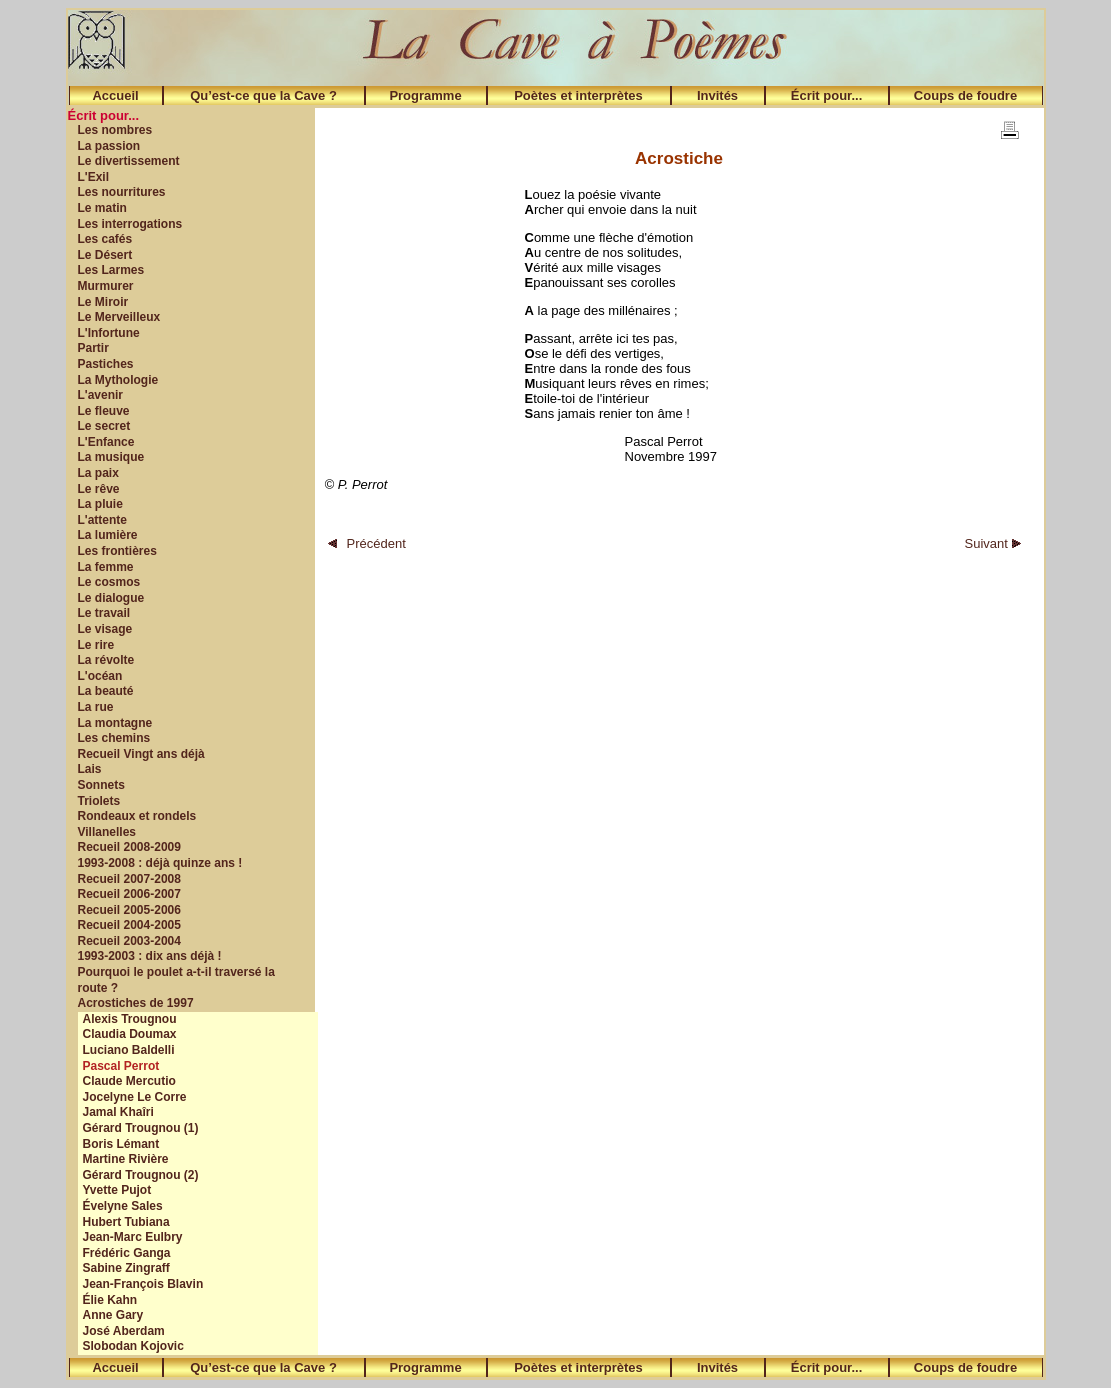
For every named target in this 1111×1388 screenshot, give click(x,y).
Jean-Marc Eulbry (133, 1237)
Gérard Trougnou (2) (141, 1175)
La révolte (106, 660)
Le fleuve (104, 411)
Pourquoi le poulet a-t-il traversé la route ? (176, 980)
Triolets (99, 801)
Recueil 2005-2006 (129, 910)
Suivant (993, 543)
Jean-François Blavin (143, 1284)
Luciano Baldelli (129, 1050)
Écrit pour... (827, 95)
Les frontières (117, 551)
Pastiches (106, 364)
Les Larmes (111, 270)
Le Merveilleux (119, 317)
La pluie (100, 504)
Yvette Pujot (117, 1190)
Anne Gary (113, 1315)
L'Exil (94, 177)
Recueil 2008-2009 (129, 847)
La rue (96, 707)
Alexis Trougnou (130, 1019)
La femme (106, 567)
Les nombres (115, 130)
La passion (109, 146)
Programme (425, 95)
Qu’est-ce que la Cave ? (263, 95)
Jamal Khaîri (118, 1112)
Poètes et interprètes (578, 95)
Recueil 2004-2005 (129, 925)
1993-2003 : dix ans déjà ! (150, 956)
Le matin (102, 208)
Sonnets (101, 785)
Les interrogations (130, 224)
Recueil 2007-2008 (129, 879)
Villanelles (107, 832)
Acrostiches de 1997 (136, 1003)
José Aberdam (124, 1331)
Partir (93, 348)
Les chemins (114, 738)
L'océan (100, 676)
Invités (717, 95)
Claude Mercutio (129, 1081)
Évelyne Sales (123, 1206)
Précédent (367, 543)
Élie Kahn (110, 1300)
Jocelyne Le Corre (135, 1097)
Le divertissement (129, 161)
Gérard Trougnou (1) (141, 1128)
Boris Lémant (121, 1144)
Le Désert (105, 255)
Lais (90, 769)
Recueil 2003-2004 (129, 941)
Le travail (104, 613)
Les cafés (105, 239)
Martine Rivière (126, 1159)
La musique (111, 457)
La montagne (115, 723)
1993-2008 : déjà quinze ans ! (160, 863)
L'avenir (101, 395)
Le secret (104, 426)
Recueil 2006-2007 (129, 894)
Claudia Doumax (130, 1034)
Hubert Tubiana (126, 1222)
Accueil (115, 95)
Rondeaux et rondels (137, 816)
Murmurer (106, 286)
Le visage (105, 629)
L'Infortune (109, 333)
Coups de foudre (965, 95)
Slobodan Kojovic (133, 1346)
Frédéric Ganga (127, 1253)
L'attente (103, 520)
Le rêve (99, 489)
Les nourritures (122, 192)
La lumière (108, 535)
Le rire (96, 645)
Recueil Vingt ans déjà (141, 754)
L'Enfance (106, 442)
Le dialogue (111, 598)
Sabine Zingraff (126, 1268)
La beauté (106, 691)
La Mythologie (118, 380)
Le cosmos (109, 582)
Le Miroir (103, 302)
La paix (98, 473)
